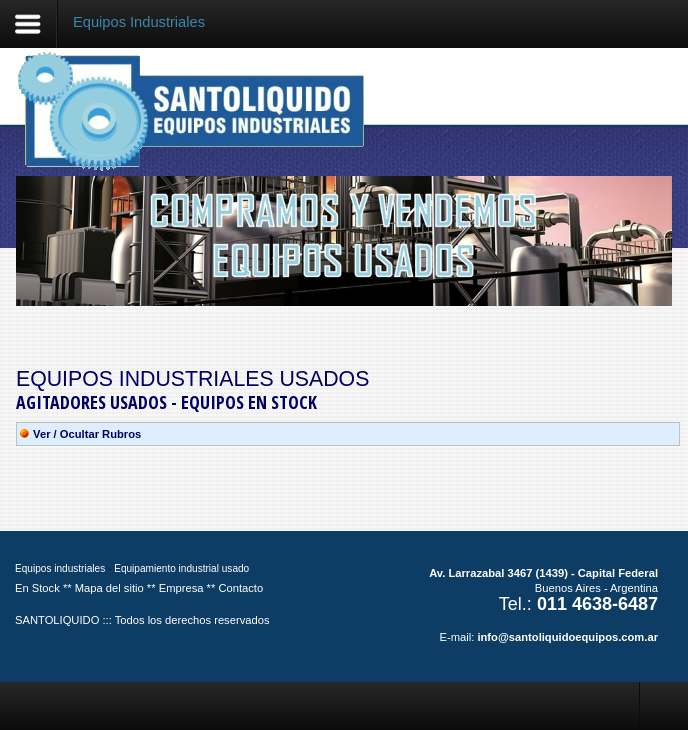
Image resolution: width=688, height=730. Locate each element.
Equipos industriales (60, 568)
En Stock (37, 588)
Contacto (240, 588)
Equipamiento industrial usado (181, 568)
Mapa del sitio (109, 588)
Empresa (181, 588)
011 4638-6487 (597, 604)
